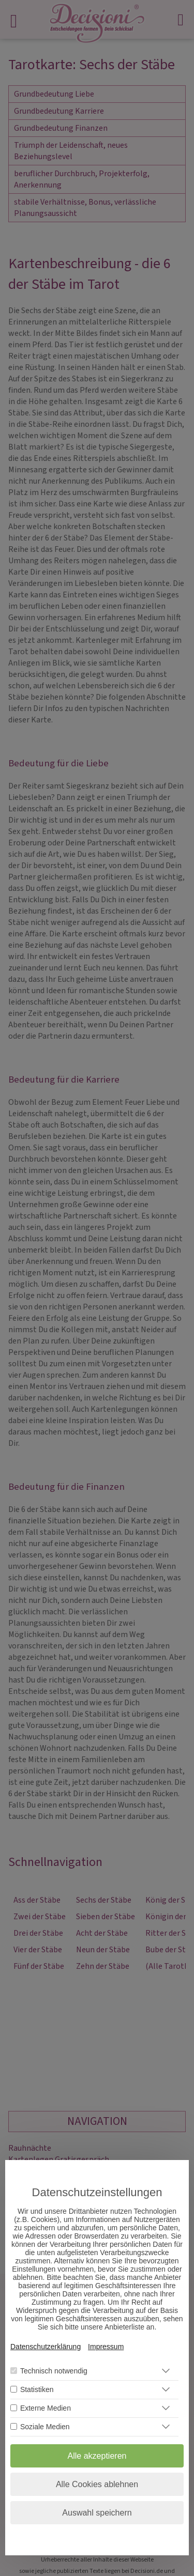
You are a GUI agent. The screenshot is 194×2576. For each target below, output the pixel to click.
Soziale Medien (45, 2427)
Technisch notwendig (53, 2371)
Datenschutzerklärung (45, 2346)
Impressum (106, 2346)
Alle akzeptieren (97, 2455)
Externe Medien (45, 2408)
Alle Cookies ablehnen (97, 2484)
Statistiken (37, 2389)
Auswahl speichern (96, 2512)
